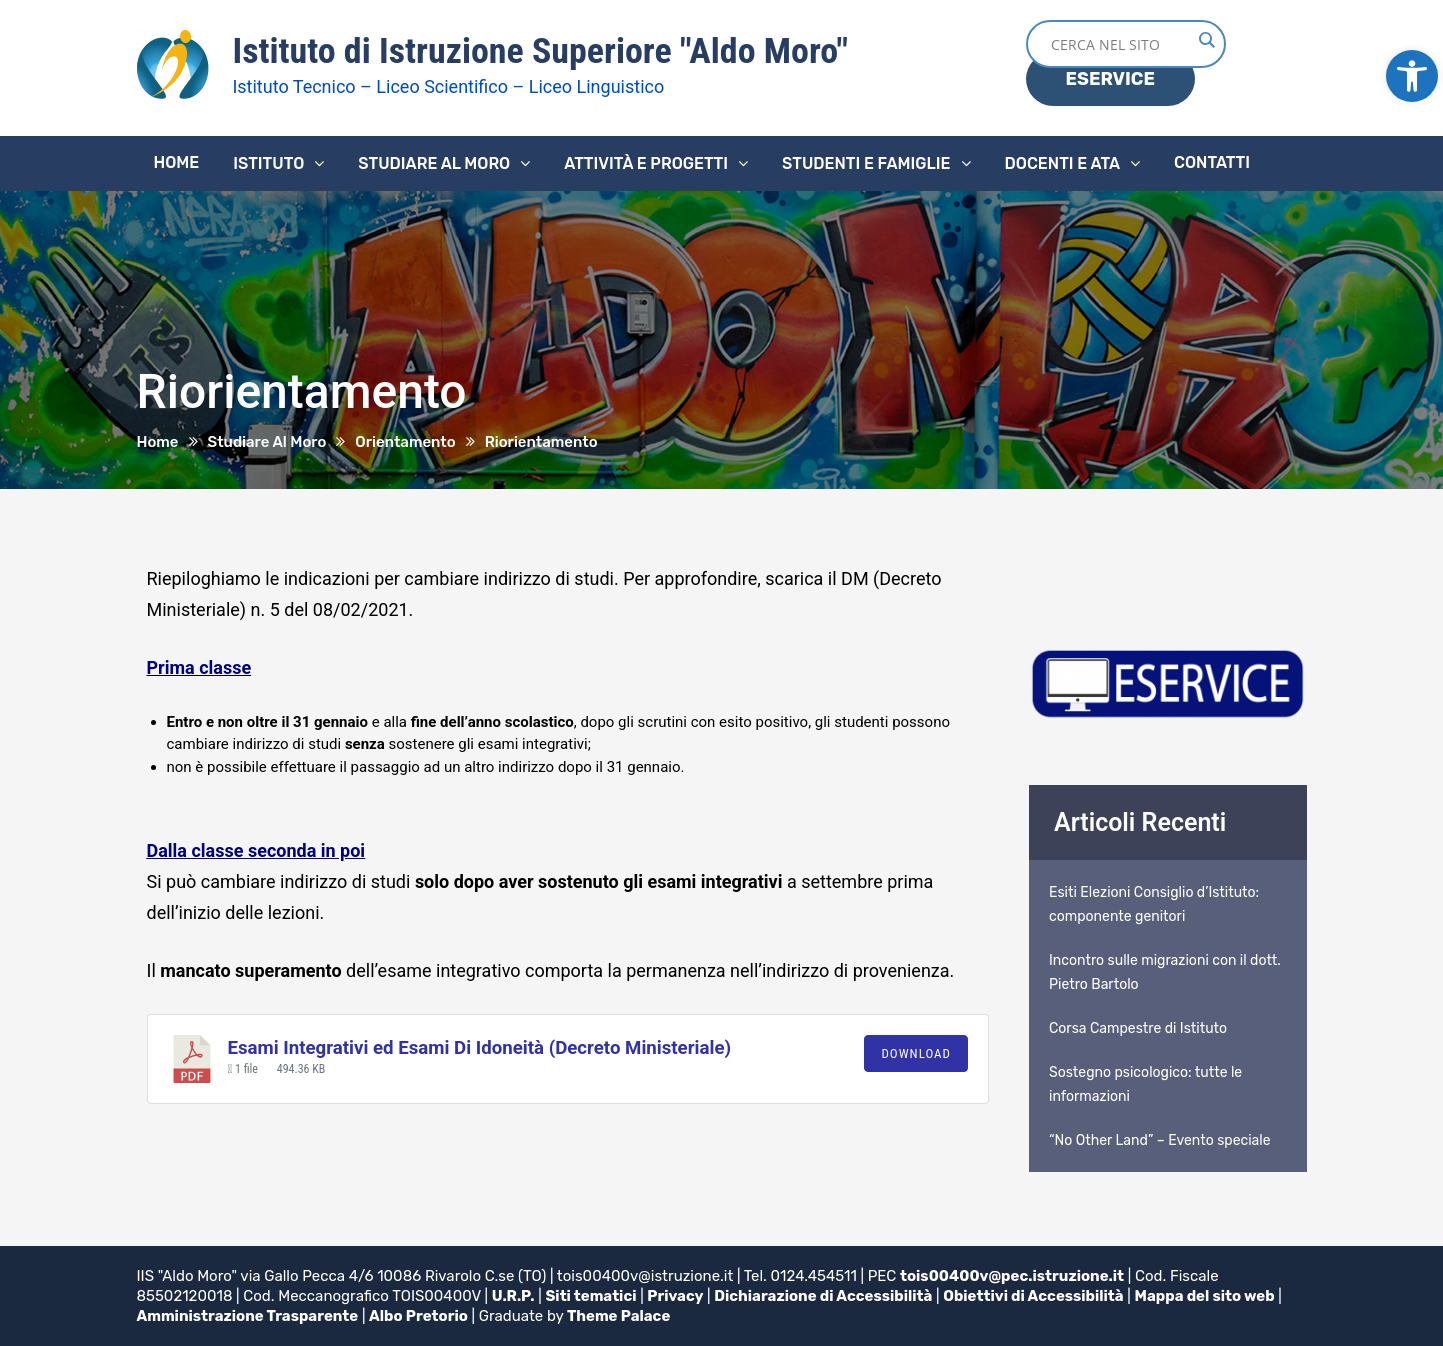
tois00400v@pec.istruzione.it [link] (1012, 1276)
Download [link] (916, 1053)
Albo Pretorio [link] (419, 1316)
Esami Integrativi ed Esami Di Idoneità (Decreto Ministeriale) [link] (480, 1048)
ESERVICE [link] (1110, 79)
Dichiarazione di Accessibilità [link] (824, 1296)
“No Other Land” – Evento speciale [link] (1160, 1140)
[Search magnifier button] (1206, 40)
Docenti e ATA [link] (1062, 163)
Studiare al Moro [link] (434, 163)
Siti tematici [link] (591, 1296)
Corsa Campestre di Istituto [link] (1138, 1028)
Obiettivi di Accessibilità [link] (1034, 1296)
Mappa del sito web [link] (1206, 1296)
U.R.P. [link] (513, 1296)
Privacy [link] (676, 1296)
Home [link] (177, 162)
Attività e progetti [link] (646, 163)
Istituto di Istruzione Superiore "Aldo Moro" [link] (540, 51)
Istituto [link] (268, 163)
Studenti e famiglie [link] (866, 163)
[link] (1412, 76)
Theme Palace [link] (619, 1316)
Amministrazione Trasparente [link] (248, 1316)
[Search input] (1121, 44)
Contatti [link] (1212, 162)
